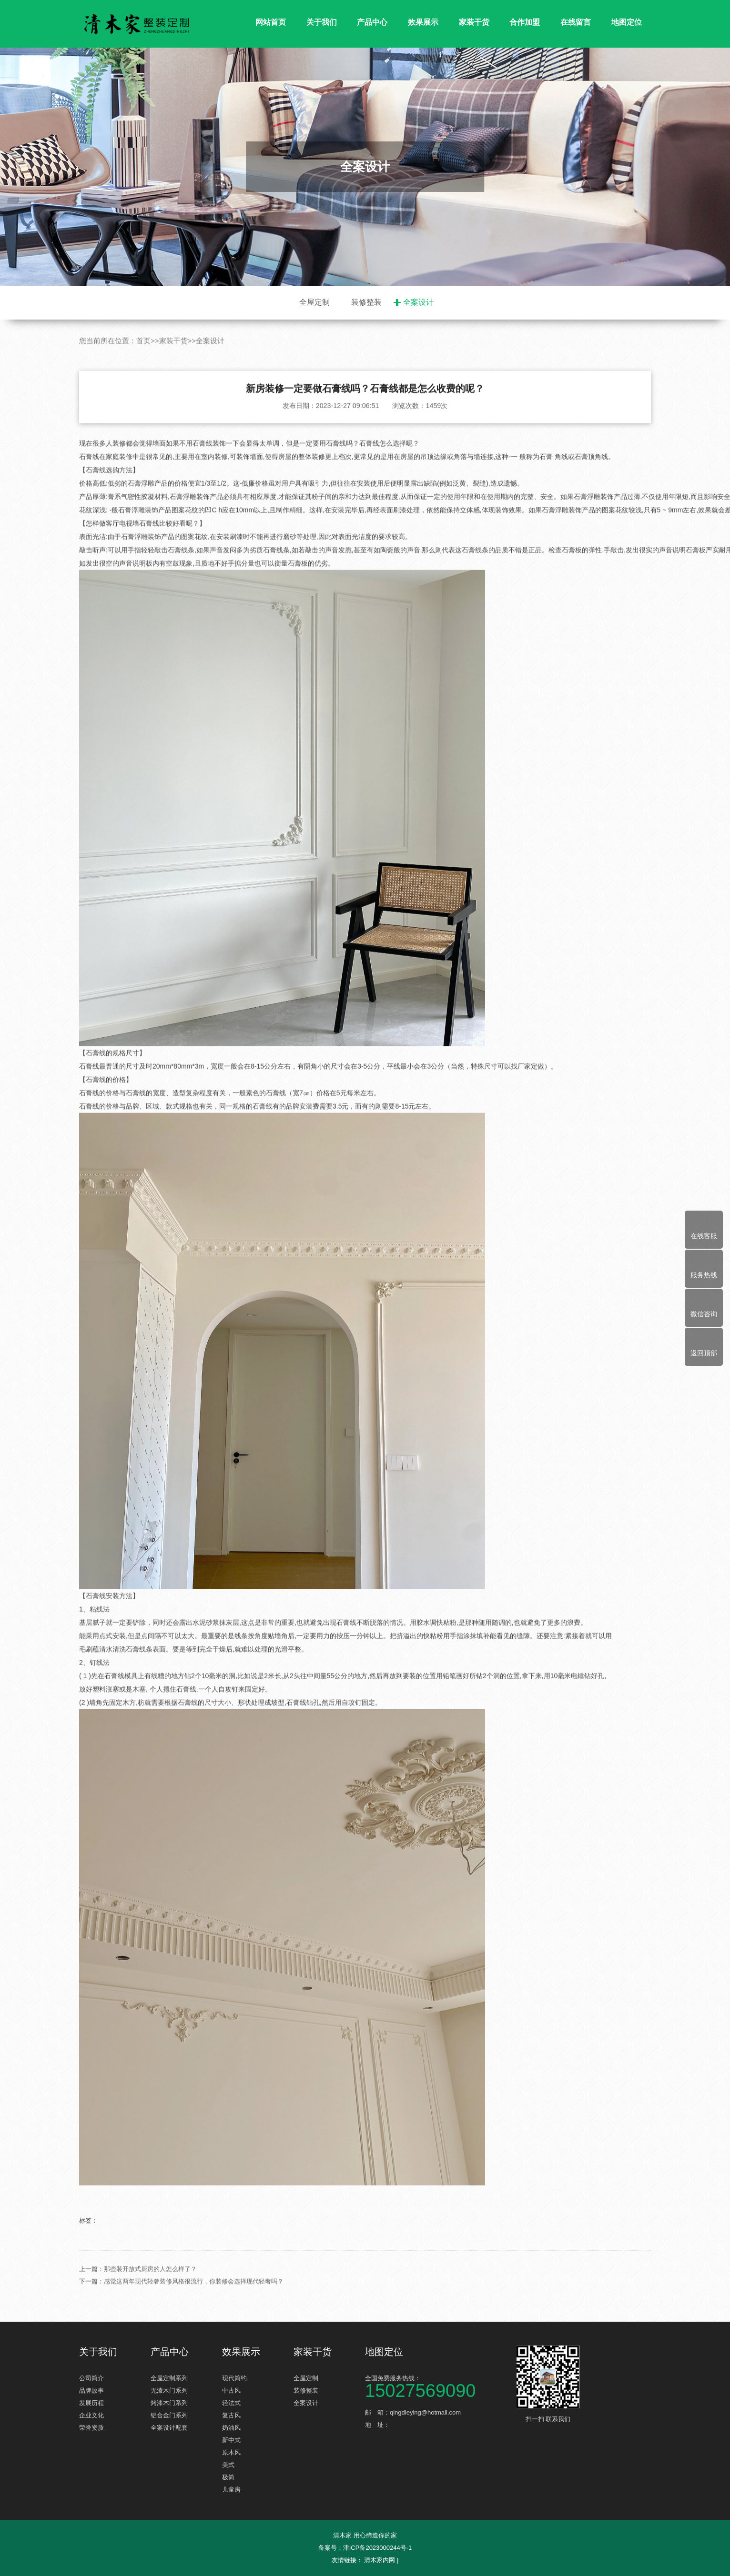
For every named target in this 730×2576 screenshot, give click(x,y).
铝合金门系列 (169, 2415)
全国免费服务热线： (436, 2386)
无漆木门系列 (169, 2390)
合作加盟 (524, 22)
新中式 (231, 2440)
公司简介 (91, 2378)
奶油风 (231, 2427)
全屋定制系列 (169, 2378)
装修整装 (366, 302)
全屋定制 (314, 302)
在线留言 (575, 22)
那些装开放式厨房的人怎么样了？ (150, 2314)
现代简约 (234, 2378)
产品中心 (372, 22)
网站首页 (270, 22)
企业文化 (91, 2415)
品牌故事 (91, 2390)
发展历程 (91, 2402)
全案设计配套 (169, 2427)
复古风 (231, 2415)
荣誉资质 (91, 2427)
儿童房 (231, 2489)
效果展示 (423, 22)
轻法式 (231, 2402)
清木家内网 (379, 2560)
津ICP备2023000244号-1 (377, 2547)
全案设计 (418, 302)
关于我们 (321, 22)
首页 (143, 386)
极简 (228, 2477)
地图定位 (626, 22)
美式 (228, 2464)
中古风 (231, 2390)
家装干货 (474, 22)
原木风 (231, 2452)
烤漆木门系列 (169, 2402)
